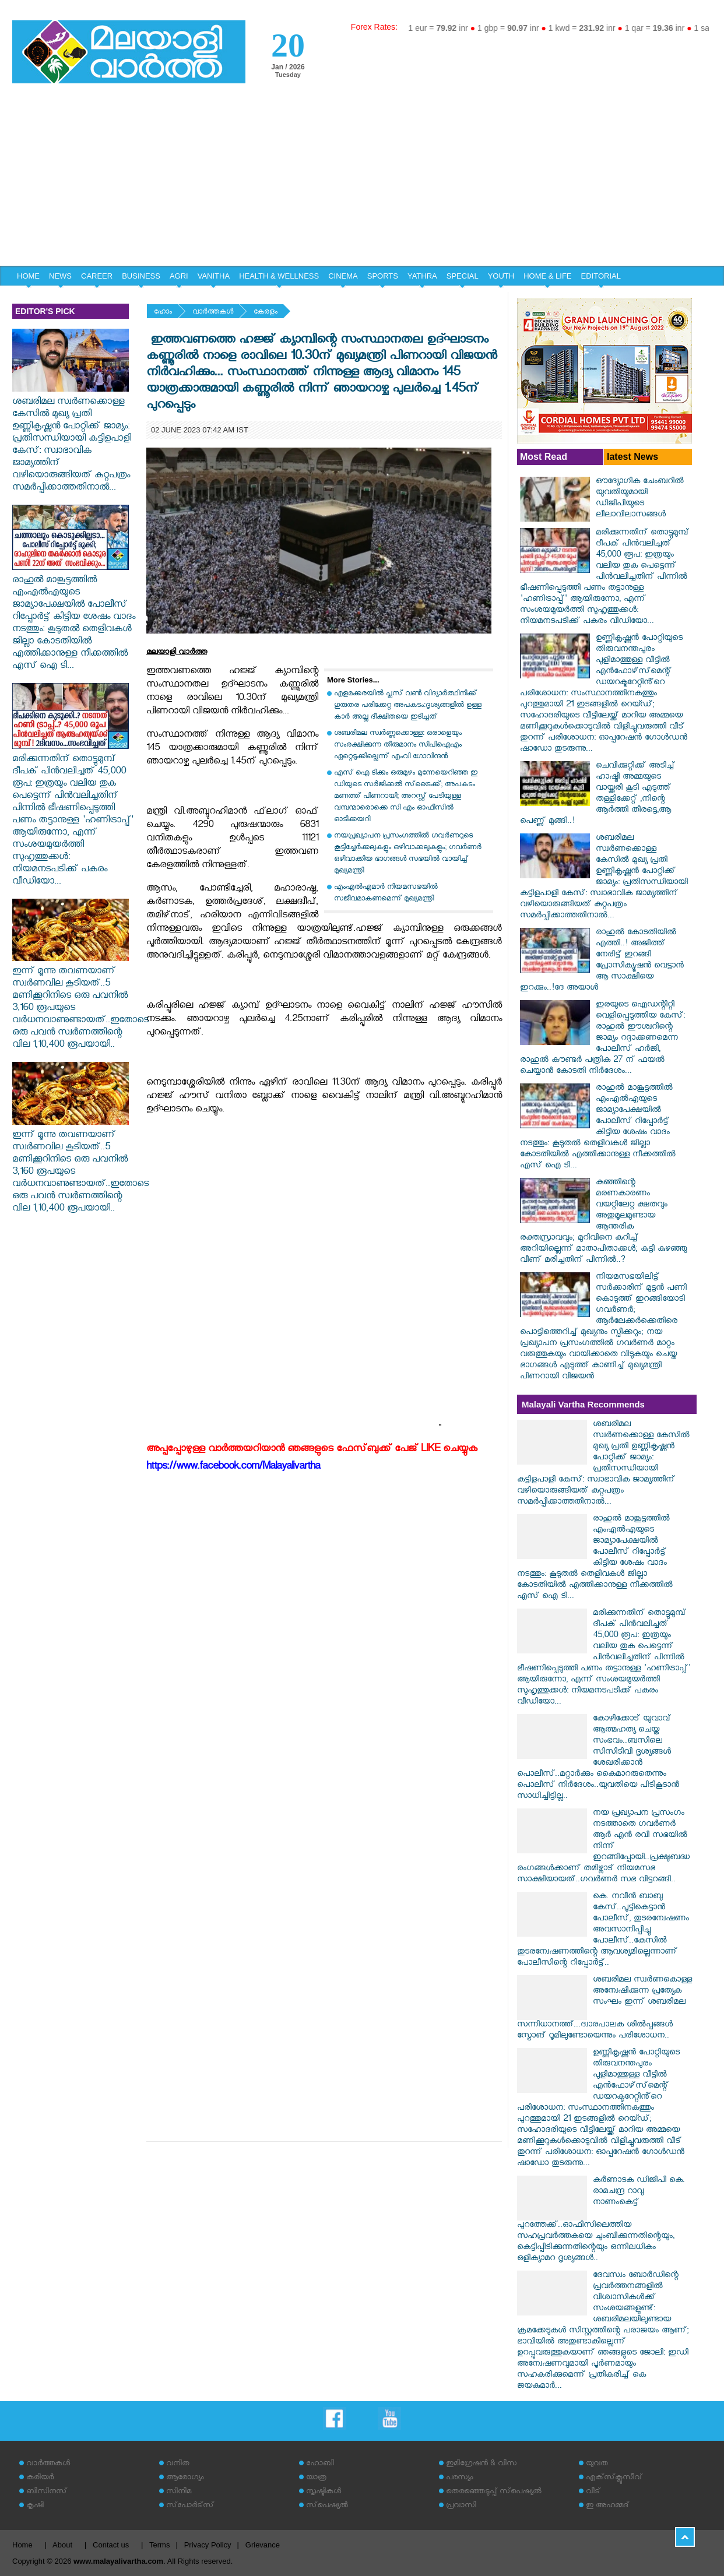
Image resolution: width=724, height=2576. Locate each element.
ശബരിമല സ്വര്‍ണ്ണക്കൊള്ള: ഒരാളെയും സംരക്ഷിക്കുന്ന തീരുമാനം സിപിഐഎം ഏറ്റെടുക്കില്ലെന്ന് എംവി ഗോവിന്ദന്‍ (398, 746)
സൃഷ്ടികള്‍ (323, 2492)
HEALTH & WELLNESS (279, 276)
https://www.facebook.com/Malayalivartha (233, 1468)
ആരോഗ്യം (184, 2478)
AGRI (179, 276)
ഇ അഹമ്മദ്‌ (607, 2506)
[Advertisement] (362, 178)
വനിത (177, 2464)
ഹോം (163, 312)
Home (22, 2544)
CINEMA (343, 276)
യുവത (597, 2464)
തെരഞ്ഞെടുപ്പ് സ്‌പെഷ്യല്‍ (494, 2492)
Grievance (262, 2544)
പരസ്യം (459, 2478)
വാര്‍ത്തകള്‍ (212, 312)
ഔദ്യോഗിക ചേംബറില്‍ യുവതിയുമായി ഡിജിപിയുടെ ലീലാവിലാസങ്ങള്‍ (640, 499)
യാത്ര (316, 2478)
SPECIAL (463, 276)
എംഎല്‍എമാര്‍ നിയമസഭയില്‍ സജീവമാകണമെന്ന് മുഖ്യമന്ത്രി (386, 893)
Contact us (111, 2544)
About (62, 2544)
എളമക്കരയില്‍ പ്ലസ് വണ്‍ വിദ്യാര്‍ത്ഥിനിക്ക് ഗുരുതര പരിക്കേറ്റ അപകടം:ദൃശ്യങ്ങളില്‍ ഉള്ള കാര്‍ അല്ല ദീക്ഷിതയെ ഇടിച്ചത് (408, 706)
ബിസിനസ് (46, 2492)
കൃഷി (35, 2506)
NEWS (60, 276)
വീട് (593, 2492)
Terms (159, 2544)
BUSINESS (141, 276)
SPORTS (382, 276)
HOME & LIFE (547, 276)
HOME (28, 276)
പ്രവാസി (461, 2506)
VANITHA (214, 276)
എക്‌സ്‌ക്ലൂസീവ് (614, 2478)
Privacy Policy (207, 2544)
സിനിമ (178, 2492)
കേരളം (265, 312)
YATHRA (422, 276)
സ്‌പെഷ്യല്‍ (327, 2506)
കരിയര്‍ (40, 2478)
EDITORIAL (601, 276)
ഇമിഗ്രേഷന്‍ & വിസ (481, 2464)
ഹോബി (320, 2464)
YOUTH (501, 276)
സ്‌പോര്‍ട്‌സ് (190, 2506)
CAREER (97, 276)
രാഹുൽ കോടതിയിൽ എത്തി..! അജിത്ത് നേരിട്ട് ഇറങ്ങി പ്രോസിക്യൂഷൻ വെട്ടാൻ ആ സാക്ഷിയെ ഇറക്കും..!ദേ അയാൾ (602, 961)
